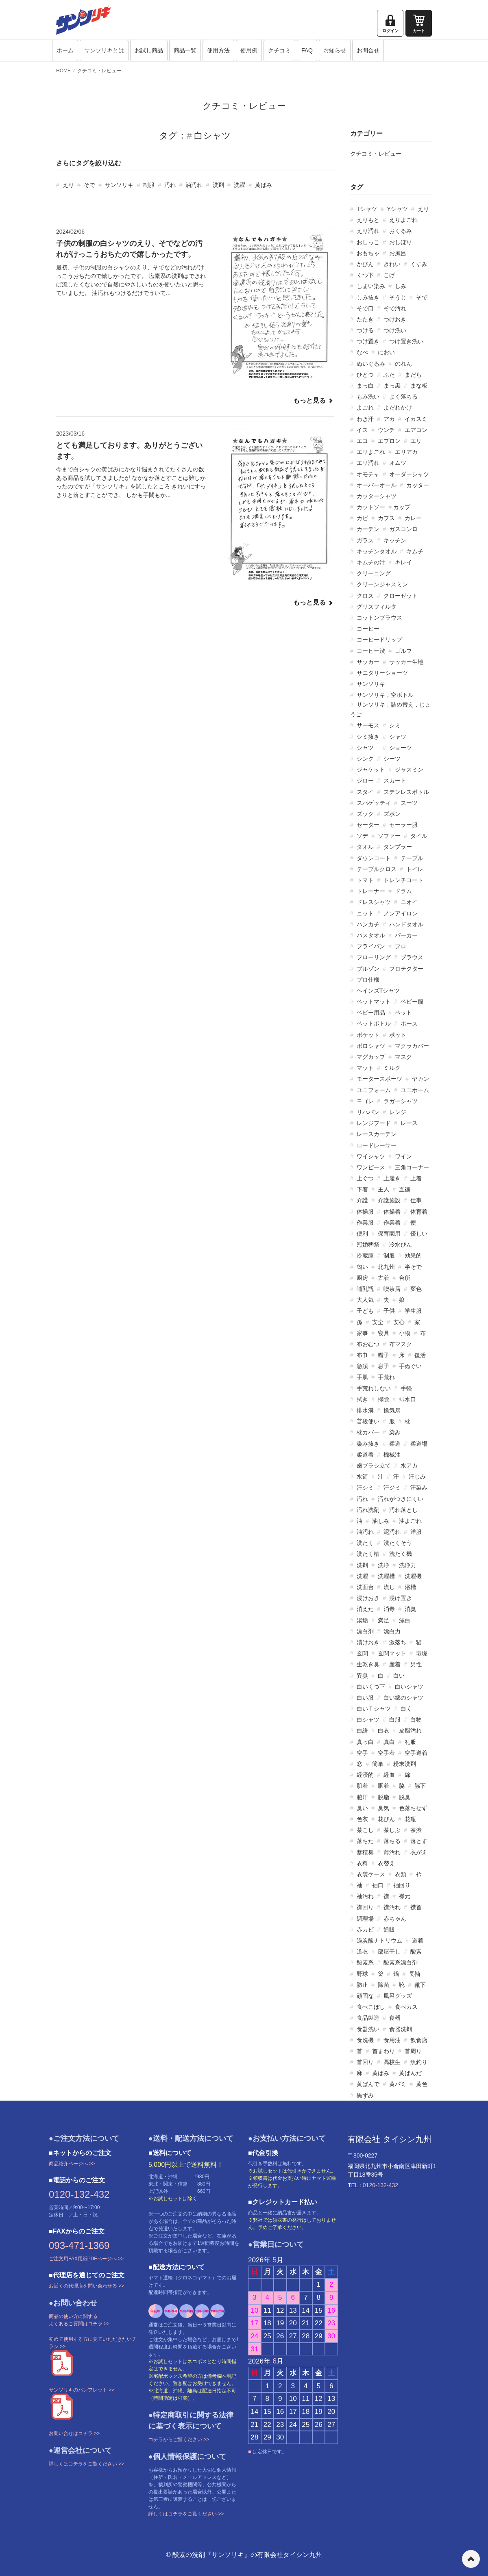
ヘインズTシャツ (378, 990)
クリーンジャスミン (382, 584)
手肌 (362, 1377)
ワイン (403, 1156)
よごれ (365, 407)
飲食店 (418, 2040)
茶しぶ (392, 1830)
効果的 (413, 1255)
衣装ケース (371, 1874)
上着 (416, 1178)
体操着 (392, 1211)
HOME (63, 71)
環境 (421, 1653)
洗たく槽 (368, 1553)
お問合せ (368, 50)
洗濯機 (413, 1576)
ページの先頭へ (471, 2559)
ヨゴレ (365, 1101)
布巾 (362, 1355)
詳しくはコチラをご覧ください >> (86, 2464)
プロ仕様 (368, 979)
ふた (389, 374)
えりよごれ (403, 220)
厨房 (362, 1278)
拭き (362, 1399)
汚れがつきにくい (400, 1499)
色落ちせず (413, 1808)
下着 (362, 1189)
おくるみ (400, 231)
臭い (362, 1808)
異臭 (362, 1675)
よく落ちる (403, 396)
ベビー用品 (371, 1012)
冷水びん (400, 1244)
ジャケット (371, 769)
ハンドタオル (406, 924)
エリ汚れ (368, 463)
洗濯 (239, 185)
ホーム (65, 50)
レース (409, 1123)
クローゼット (400, 595)
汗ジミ (392, 1487)
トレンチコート (403, 880)
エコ (362, 441)
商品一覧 (185, 50)
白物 (416, 1719)
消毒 (389, 1609)
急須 (362, 1366)
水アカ (409, 1465)
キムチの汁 (371, 562)
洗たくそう (397, 1543)
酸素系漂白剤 (400, 1962)
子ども (365, 1311)
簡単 (377, 1764)
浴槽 (410, 1587)
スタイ (365, 792)
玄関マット (392, 1653)
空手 (362, 1753)
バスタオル (371, 935)
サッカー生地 (406, 662)
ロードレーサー (376, 1145)
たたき (365, 319)
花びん (386, 1819)
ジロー (365, 780)
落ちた (365, 1841)
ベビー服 (412, 1001)
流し (389, 1587)
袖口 (377, 1885)
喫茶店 (392, 1289)
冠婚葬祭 (368, 1244)
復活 (420, 1355)
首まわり (383, 2051)
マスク (403, 1057)
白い (399, 1675)
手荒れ (386, 1377)
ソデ (362, 836)
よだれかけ (397, 407)
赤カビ (365, 1929)
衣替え (386, 1863)
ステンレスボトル (406, 792)
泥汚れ (392, 1532)
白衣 (383, 1730)
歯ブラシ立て (374, 1465)
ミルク (392, 1068)
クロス (365, 595)
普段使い (368, 1421)
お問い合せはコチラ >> (74, 2433)
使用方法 (218, 50)
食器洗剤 (400, 2029)
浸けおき (368, 1598)
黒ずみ (365, 2095)
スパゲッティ (374, 803)
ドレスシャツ (374, 902)
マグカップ (371, 1057)
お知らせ (334, 50)
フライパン (371, 946)
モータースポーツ (379, 1079)
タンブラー (397, 846)
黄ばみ (263, 185)
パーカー (406, 935)
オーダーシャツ (409, 474)
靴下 (420, 1985)
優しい (418, 1233)
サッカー (368, 662)
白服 (395, 1719)
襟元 (404, 1896)
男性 (416, 1664)
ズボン (392, 814)
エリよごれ (371, 452)
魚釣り (418, 2062)
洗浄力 (407, 1565)
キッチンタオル (376, 551)
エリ (416, 441)
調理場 (365, 1918)
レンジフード (374, 1123)
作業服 (365, 1222)
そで (89, 185)
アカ (389, 419)
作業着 (392, 1222)
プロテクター (406, 968)
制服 (149, 185)
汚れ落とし (403, 1510)
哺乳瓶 (365, 1289)
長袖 (414, 1974)
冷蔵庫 (365, 1255)
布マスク (400, 1344)
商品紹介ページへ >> (72, 2163)
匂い (362, 1267)
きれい (392, 264)
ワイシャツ (371, 1156)
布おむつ (368, 1344)
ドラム (403, 891)
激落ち (397, 1642)
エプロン (389, 441)
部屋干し (389, 1951)
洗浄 (383, 1565)
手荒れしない (374, 1388)
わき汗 (365, 419)
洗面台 (365, 1587)
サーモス (368, 725)
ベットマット (374, 1001)
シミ (395, 725)
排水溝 (365, 1410)
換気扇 (392, 1410)
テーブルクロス (376, 869)
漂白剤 (365, 1631)
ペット (403, 1012)
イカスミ (416, 419)
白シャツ (368, 1719)
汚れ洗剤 (368, 1510)
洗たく (365, 1543)
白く (406, 1708)
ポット (397, 1035)
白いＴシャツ (374, 1708)
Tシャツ (367, 209)
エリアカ (406, 452)
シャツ (397, 736)
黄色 (421, 2084)
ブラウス (412, 957)
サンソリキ (119, 185)
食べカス (406, 2007)
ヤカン (420, 1079)
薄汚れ (392, 1852)
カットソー (371, 507)
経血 (389, 1775)
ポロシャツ (371, 1046)
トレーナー (371, 891)
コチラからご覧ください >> (178, 2439)
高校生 (392, 2062)
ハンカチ (368, 924)
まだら (413, 374)
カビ (362, 518)
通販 (389, 1929)
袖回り (401, 1885)
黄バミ (397, 2084)
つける (365, 330)
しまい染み (371, 286)
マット (365, 1068)
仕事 (416, 1200)
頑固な (365, 1996)
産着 (395, 1664)
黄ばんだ (410, 2073)
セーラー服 (403, 825)
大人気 (365, 1300)
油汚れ (194, 185)
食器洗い (368, 2029)
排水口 (407, 1399)
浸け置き (400, 1598)
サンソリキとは (104, 50)
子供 (389, 1311)
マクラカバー (412, 1046)
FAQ (307, 50)
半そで (413, 1267)
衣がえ (418, 1852)
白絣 (362, 1730)
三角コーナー (412, 1167)
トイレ (414, 869)
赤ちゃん (394, 1918)
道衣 (362, 1951)
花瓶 (410, 1819)
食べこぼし (371, 2007)
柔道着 (365, 1454)
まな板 (418, 385)
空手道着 (416, 1753)
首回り (365, 2062)
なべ (362, 352)
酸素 (416, 1951)
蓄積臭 (365, 1852)
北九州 (386, 1267)
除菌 (383, 1985)
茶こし (365, 1830)
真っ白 (365, 1742)
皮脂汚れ (410, 1730)
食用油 (392, 2040)
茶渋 (416, 1830)
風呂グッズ (397, 1996)
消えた (365, 1609)
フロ (400, 946)
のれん (403, 363)
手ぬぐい (410, 1366)
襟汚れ (392, 1907)
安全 (377, 1322)
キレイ (403, 562)
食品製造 (368, 2017)
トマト (365, 880)
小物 (404, 1333)
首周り (413, 2051)
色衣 (362, 1819)
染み (395, 1432)
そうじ (397, 297)
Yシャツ (397, 209)
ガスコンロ (403, 529)
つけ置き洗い (406, 341)
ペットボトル (374, 1023)
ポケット (368, 1035)
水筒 (362, 1476)
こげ (389, 275)
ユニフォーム (374, 1090)
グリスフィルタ (376, 606)
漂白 (404, 1620)
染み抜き (368, 1443)
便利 (362, 1233)
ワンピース (371, 1167)
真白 (389, 1742)
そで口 (365, 308)
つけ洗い (394, 330)
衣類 (400, 1874)
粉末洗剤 (404, 1764)
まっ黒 (392, 385)
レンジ (397, 1112)
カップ (401, 507)
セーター (368, 825)
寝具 (383, 1333)
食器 (395, 2017)
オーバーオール (376, 485)
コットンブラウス (379, 617)
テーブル (412, 858)
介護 (362, 1200)
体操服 (365, 1211)
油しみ (380, 1521)
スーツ (409, 803)
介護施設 (389, 1200)
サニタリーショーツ (382, 673)
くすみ (418, 264)
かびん (365, 264)
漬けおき (368, 1642)
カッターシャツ (376, 496)
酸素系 (365, 1962)
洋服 (416, 1532)
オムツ (397, 463)
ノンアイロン (400, 913)
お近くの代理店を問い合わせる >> (86, 2286)
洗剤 (218, 185)
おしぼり (400, 242)
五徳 (404, 1189)
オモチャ (368, 474)
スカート (394, 780)
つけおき (394, 319)
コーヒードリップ (379, 639)
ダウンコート (374, 858)
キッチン (394, 540)
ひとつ (365, 374)
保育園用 (389, 1233)
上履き (392, 1178)
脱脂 (383, 1797)
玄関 (362, 1653)
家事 (362, 1333)
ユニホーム (415, 1090)
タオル (365, 846)
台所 (404, 1278)
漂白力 (392, 1631)
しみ (400, 286)
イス (362, 430)
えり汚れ (368, 231)
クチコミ (279, 50)
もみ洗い (368, 396)
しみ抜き (368, 297)
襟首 (416, 1907)
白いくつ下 (371, 1686)
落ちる (392, 1841)
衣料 (362, 1863)
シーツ (392, 758)
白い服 (365, 1697)
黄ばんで (368, 2084)
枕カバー (368, 1432)
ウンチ (386, 430)
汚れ (170, 185)
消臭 (410, 1609)
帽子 (383, 1355)
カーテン (368, 529)
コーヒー (368, 628)
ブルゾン (368, 968)
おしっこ (368, 242)
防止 (362, 1985)
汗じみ (417, 1476)
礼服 (410, 1742)
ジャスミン (409, 769)
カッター (417, 485)
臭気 (383, 1808)
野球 (362, 1974)
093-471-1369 (79, 2245)
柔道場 (418, 1443)
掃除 (383, 1399)
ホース (409, 1023)
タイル (418, 836)
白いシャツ (409, 1686)
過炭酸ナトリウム (379, 1940)
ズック (365, 814)
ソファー (389, 836)
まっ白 (365, 385)
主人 (383, 1189)
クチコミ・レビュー (99, 71)
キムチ (414, 551)
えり (68, 185)
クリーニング (374, 573)
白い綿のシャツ (403, 1697)
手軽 (406, 1388)
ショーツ (400, 747)
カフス (386, 518)
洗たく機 (400, 1553)
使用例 (248, 50)
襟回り (365, 1907)
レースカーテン (376, 1134)
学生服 (413, 1311)
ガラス (365, 540)
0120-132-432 (79, 2194)
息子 (383, 1366)
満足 (383, 1620)
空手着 (386, 1753)
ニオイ (409, 902)
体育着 (418, 1211)
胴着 (383, 1785)
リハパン (368, 1112)
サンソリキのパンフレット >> (81, 2390)
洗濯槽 (386, 1576)
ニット (365, 913)
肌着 (362, 1785)
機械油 (392, 1454)
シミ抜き (368, 736)
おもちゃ (368, 253)
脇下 (420, 1785)
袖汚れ (365, 1896)
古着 (383, 1278)
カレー (413, 518)
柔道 (395, 1443)
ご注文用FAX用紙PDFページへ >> (86, 2259)
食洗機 (365, 2040)
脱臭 (404, 1797)
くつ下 (365, 275)
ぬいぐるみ (371, 363)
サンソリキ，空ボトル (385, 695)
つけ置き (368, 341)
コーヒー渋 (371, 651)
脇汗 (362, 1797)
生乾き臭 (368, 1664)
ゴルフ (403, 651)
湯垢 (362, 1620)
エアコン (416, 430)
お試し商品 (149, 50)
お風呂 (397, 253)
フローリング (374, 957)
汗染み (418, 1487)
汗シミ (365, 1487)
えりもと (368, 220)
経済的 (365, 1775)
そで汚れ (394, 308)
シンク (365, 758)
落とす (418, 1841)
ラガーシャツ (400, 1101)
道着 (417, 1940)
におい (386, 352)
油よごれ (410, 1521)
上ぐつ (365, 1178)
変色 (416, 1289)
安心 (399, 1322)
